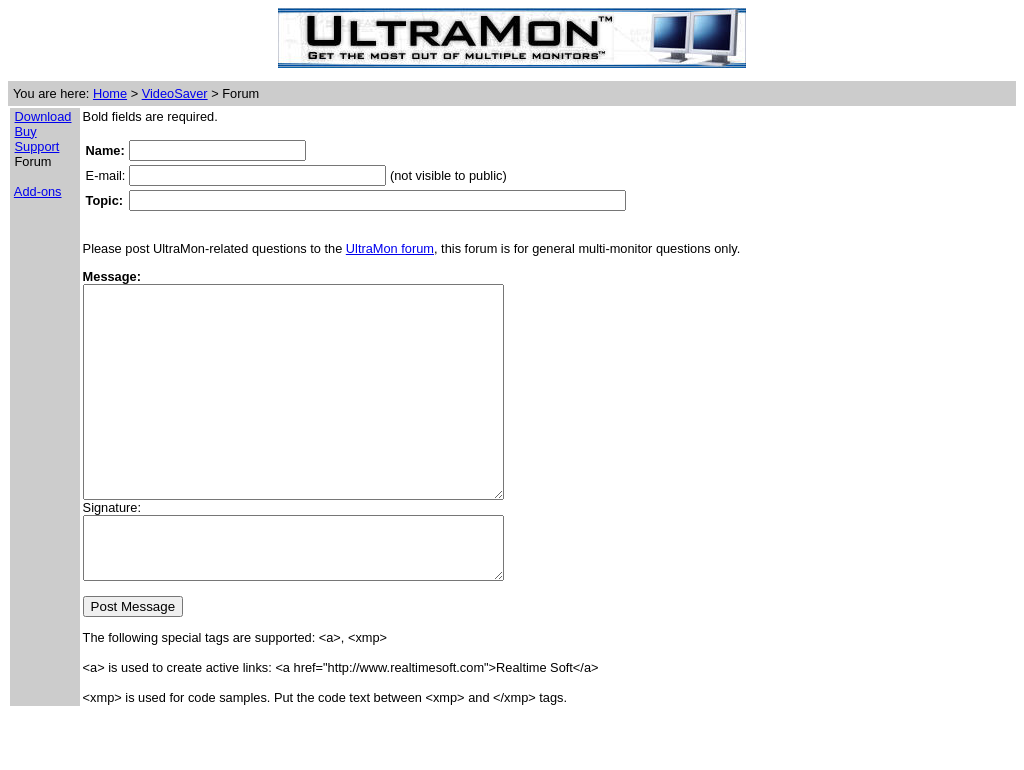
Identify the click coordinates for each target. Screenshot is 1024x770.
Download (43, 116)
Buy (26, 131)
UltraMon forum (390, 248)
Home (110, 93)
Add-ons (38, 191)
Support (37, 146)
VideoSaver (175, 93)
